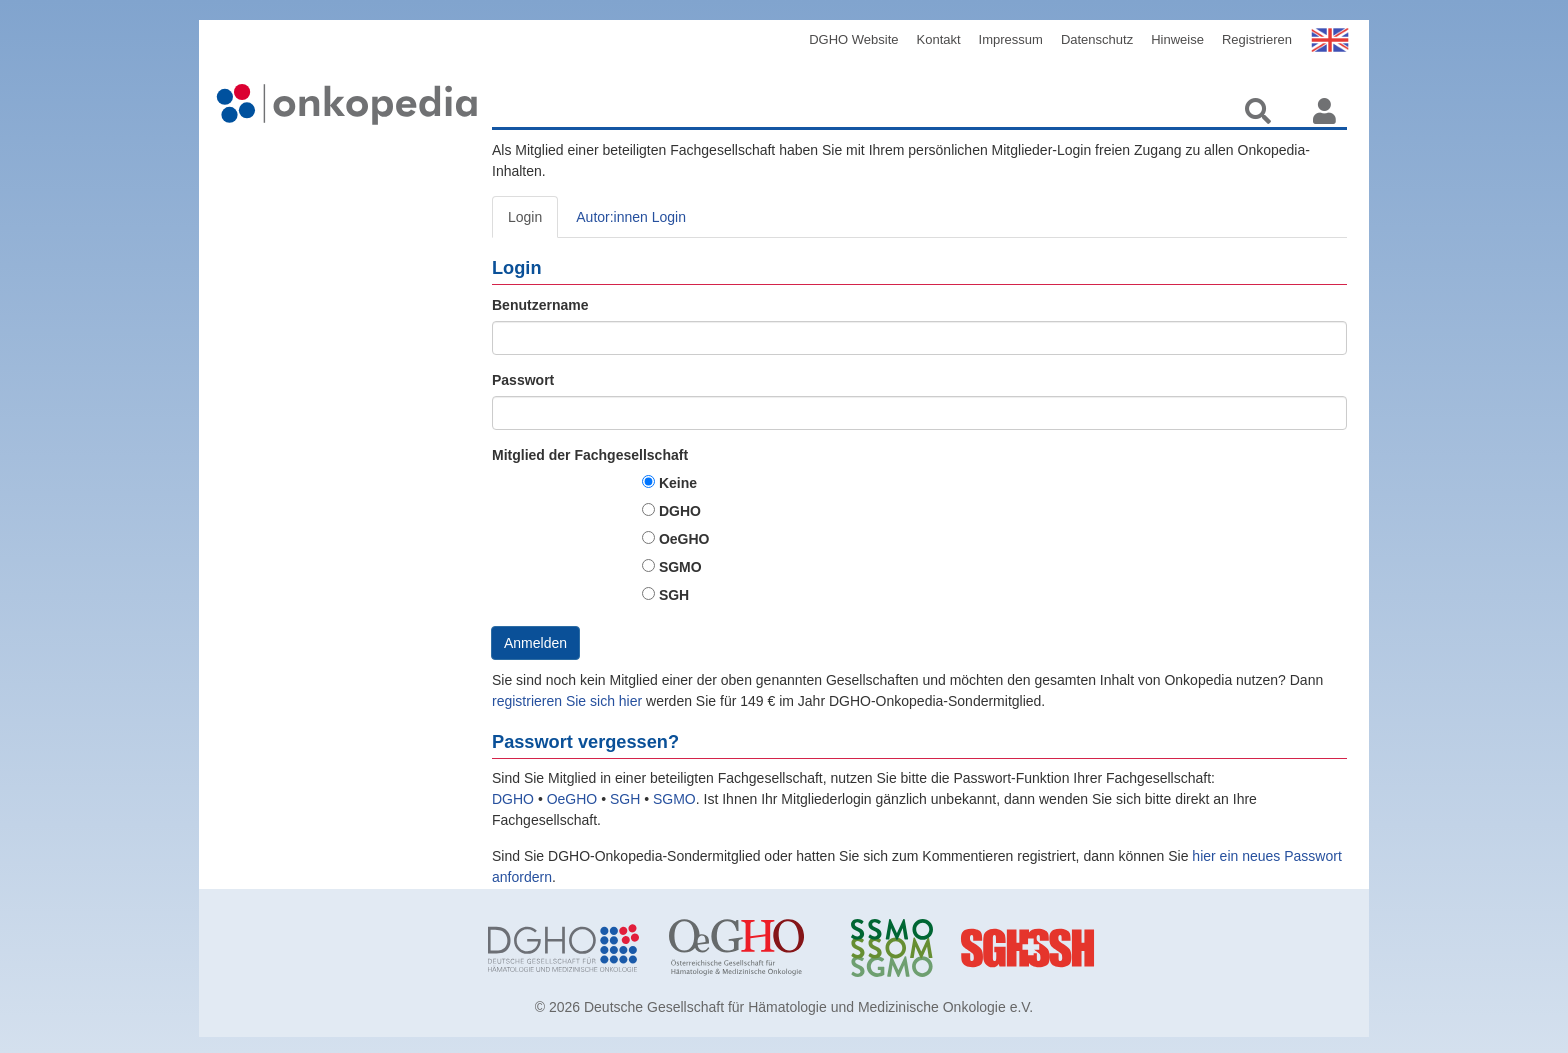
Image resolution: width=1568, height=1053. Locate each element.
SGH (674, 595)
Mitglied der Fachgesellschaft (590, 455)
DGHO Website (853, 39)
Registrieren (1257, 39)
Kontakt (939, 39)
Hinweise (1177, 39)
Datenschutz (1097, 39)
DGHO (680, 511)
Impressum (1011, 39)
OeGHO (684, 539)
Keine (678, 483)
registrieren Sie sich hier (569, 701)
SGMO (680, 567)
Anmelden (535, 643)
